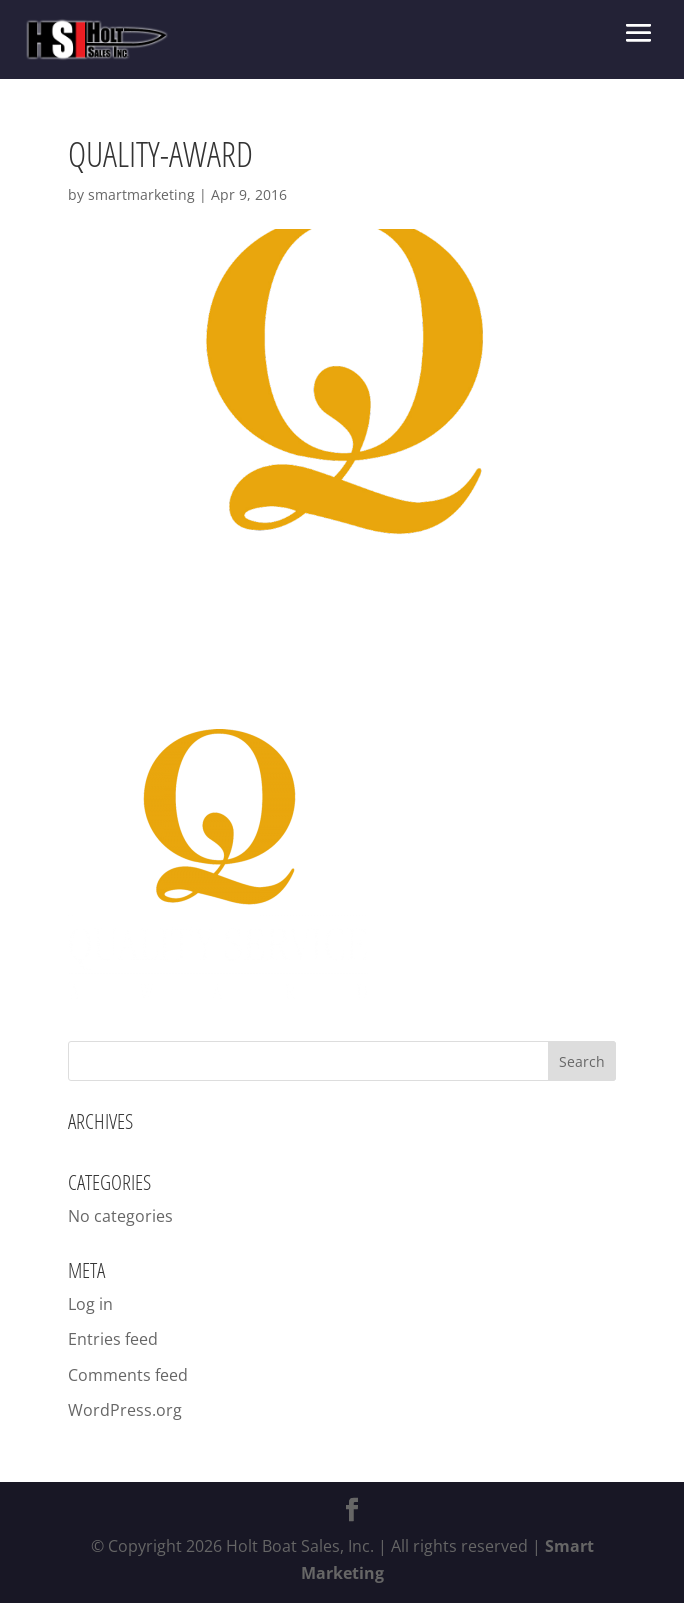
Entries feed (113, 1339)
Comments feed (128, 1375)
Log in (90, 1304)
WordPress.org (125, 1410)
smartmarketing (141, 194)
